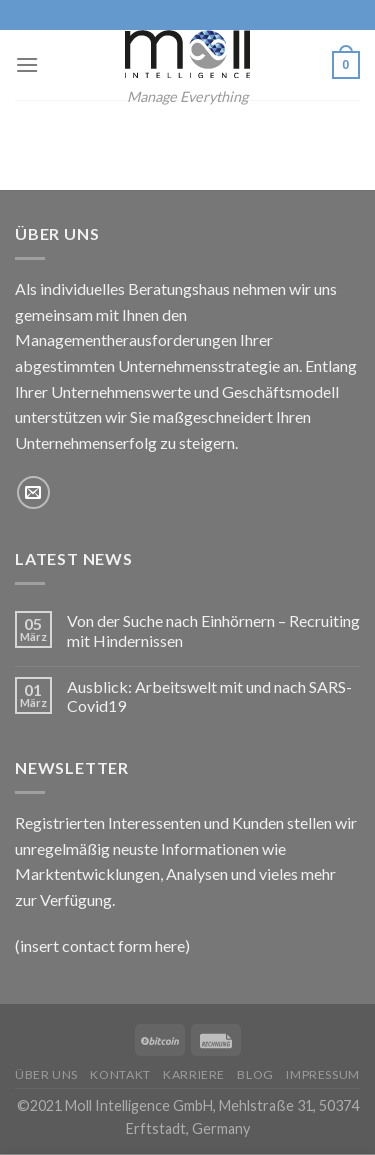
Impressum (323, 1074)
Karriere (194, 1074)
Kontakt (120, 1074)
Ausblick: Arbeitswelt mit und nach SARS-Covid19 (209, 696)
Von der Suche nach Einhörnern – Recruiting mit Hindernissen (213, 630)
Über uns (46, 1074)
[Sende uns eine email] (33, 492)
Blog (255, 1074)
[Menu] (27, 64)
